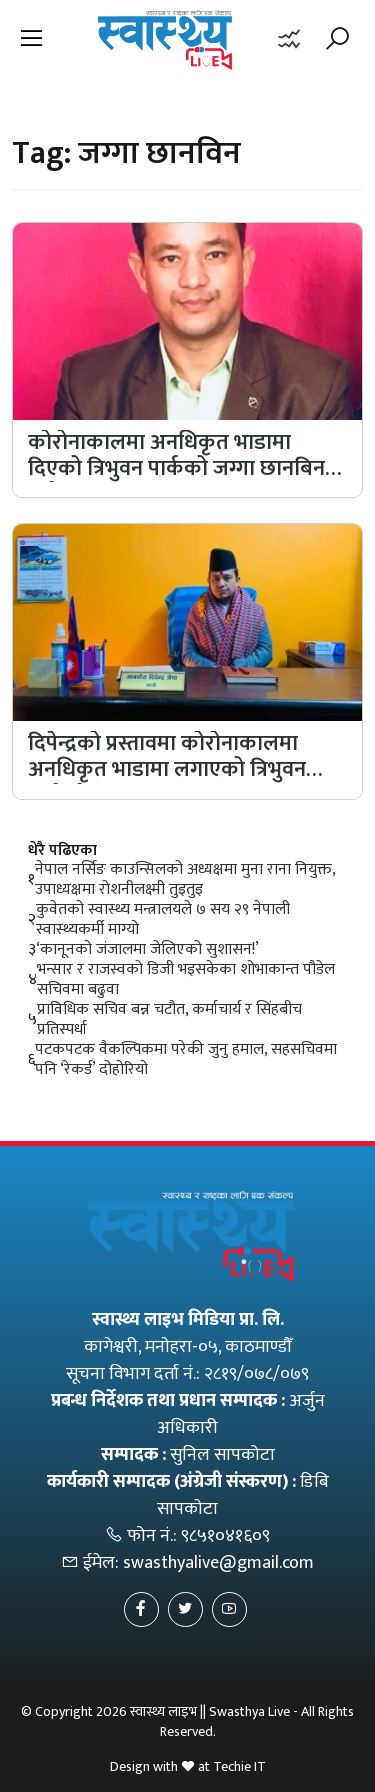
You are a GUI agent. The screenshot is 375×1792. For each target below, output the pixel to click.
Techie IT (239, 1766)
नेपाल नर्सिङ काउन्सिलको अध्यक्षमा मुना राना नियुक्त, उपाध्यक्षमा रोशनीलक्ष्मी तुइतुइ (185, 880)
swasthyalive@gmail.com (218, 1563)
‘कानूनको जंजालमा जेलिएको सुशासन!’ (147, 950)
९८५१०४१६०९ (225, 1536)
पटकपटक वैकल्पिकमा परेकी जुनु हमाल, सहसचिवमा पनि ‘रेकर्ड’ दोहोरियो (186, 1060)
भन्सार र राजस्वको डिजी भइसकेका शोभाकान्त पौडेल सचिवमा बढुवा (186, 980)
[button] (32, 40)
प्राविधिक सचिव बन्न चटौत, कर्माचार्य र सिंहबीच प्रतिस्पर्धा (169, 1020)
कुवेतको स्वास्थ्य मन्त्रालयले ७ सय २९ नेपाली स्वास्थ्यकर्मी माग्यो (163, 920)
